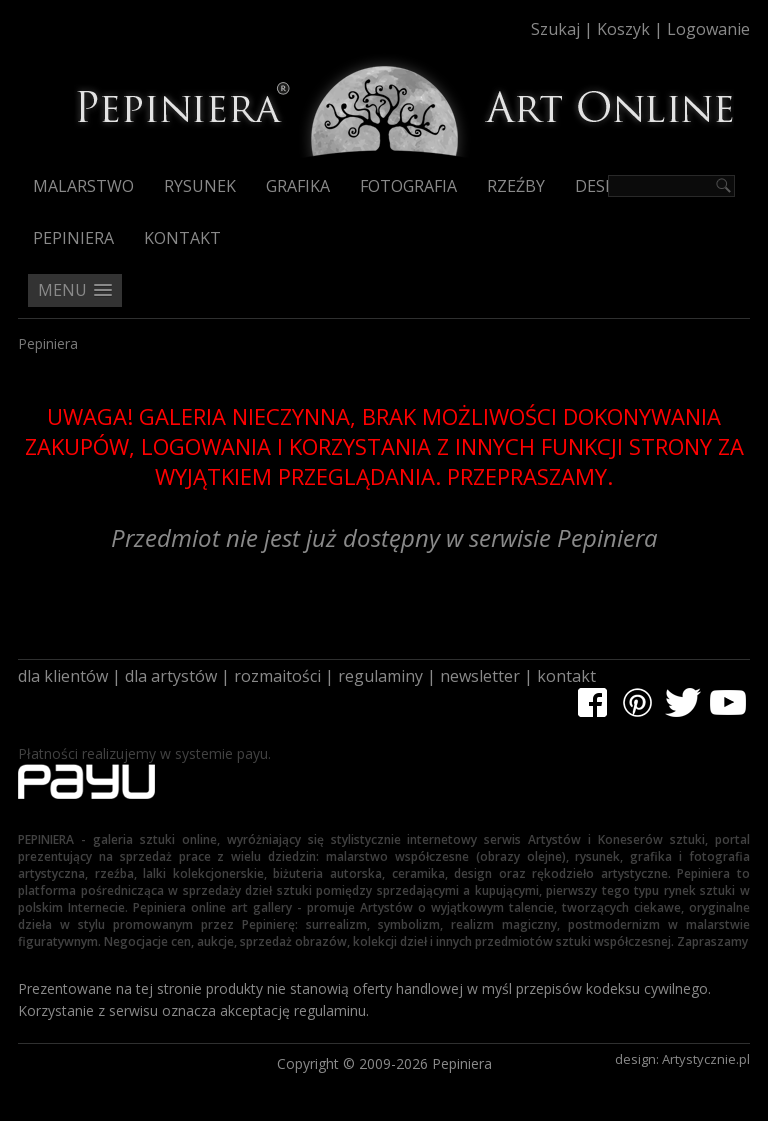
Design (604, 186)
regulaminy (380, 676)
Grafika (298, 186)
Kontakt (182, 238)
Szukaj (555, 29)
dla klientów (63, 676)
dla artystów (171, 676)
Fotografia (408, 186)
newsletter (480, 676)
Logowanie (708, 29)
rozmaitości (277, 676)
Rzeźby (516, 186)
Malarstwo (83, 186)
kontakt (566, 676)
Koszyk (623, 29)
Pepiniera (73, 238)
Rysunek (200, 186)
